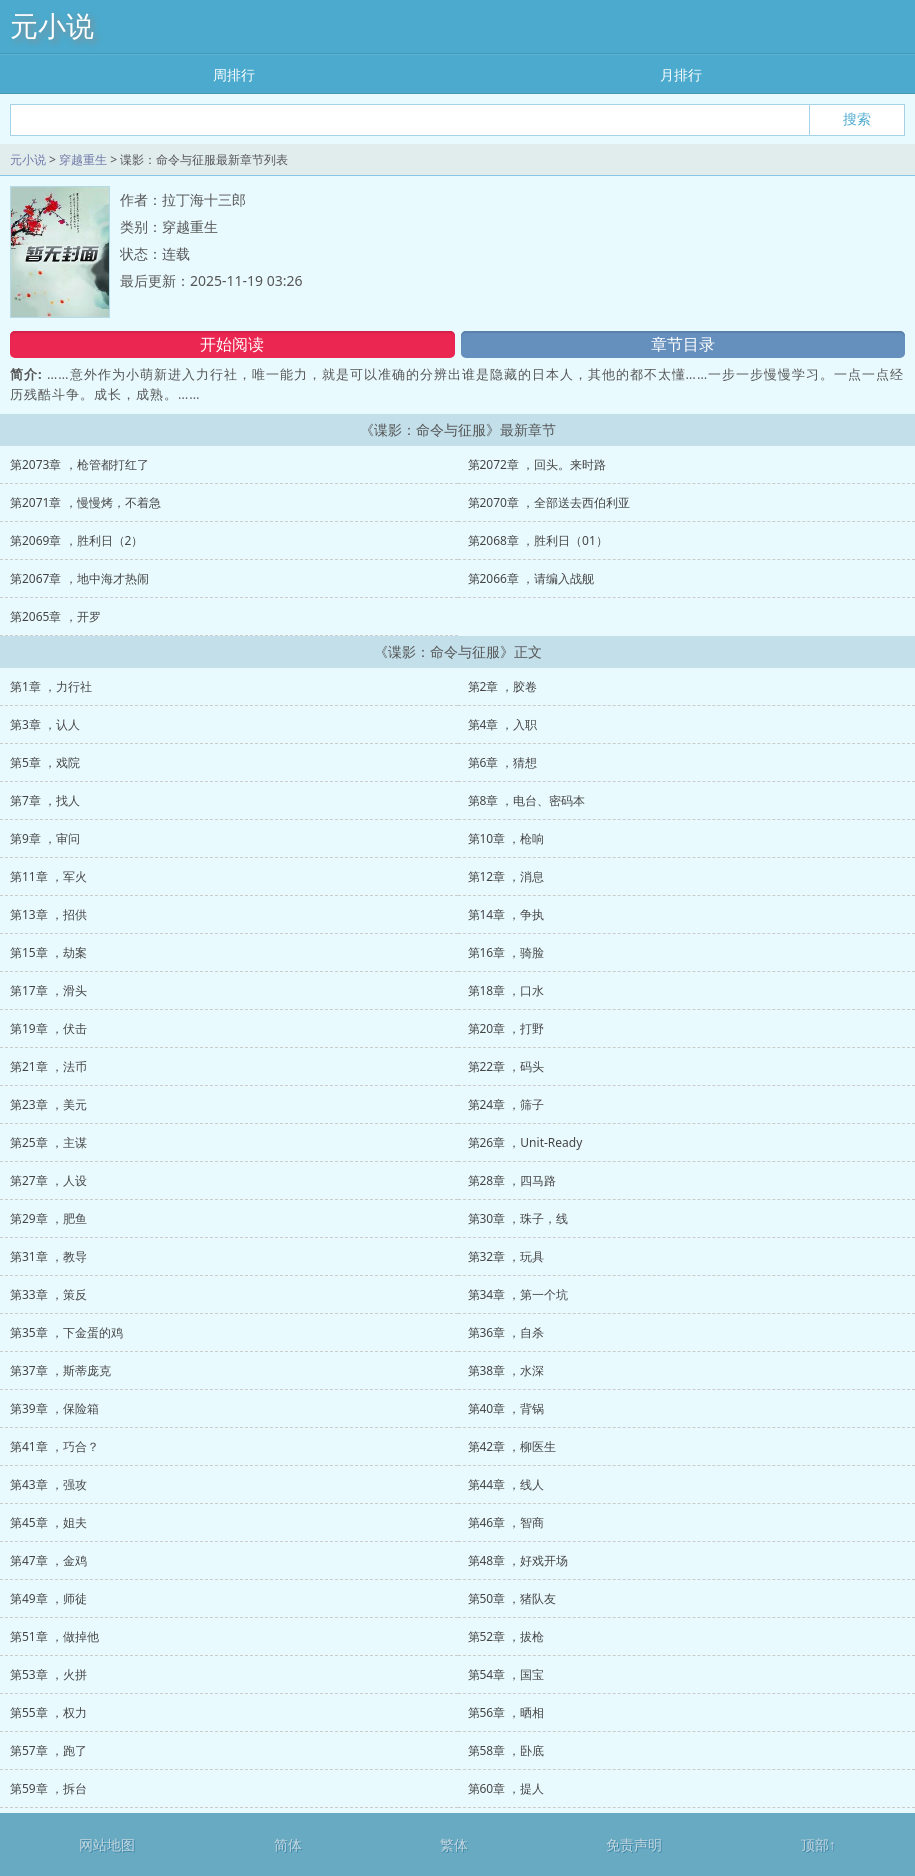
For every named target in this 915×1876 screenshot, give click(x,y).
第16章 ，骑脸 (506, 952)
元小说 (52, 26)
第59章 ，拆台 (48, 1788)
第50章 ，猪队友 (512, 1598)
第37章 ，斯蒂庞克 (60, 1370)
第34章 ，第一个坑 (518, 1294)
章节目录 (683, 344)
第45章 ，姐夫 (48, 1522)
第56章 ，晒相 (506, 1712)
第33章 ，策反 (48, 1294)
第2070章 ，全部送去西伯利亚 (549, 502)
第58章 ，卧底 (506, 1750)
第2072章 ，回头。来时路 (537, 464)
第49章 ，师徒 (48, 1598)
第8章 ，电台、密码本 (527, 800)
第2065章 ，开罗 (55, 616)
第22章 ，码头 (506, 1066)
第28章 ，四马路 (512, 1180)
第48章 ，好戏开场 (518, 1560)
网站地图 (107, 1844)
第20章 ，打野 (506, 1028)
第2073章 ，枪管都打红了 (79, 464)
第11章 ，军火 (48, 876)
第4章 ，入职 (503, 724)
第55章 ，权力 (48, 1712)
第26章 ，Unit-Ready (525, 1142)
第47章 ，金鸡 (48, 1560)
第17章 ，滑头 (48, 990)
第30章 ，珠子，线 (518, 1218)
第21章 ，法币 (48, 1066)
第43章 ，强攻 (48, 1484)
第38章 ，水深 (506, 1370)
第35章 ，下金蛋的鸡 (66, 1332)
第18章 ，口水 (506, 990)
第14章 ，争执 (506, 914)
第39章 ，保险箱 (54, 1408)
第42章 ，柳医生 (512, 1446)
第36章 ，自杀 (506, 1332)
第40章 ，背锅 (506, 1408)
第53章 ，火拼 (48, 1674)
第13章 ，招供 (48, 914)
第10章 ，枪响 (506, 838)
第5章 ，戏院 (45, 762)
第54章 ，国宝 (506, 1674)
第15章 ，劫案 (48, 952)
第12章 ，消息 (506, 876)
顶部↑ (818, 1844)
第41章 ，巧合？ (54, 1446)
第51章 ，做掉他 (54, 1636)
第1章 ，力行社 (51, 686)
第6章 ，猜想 (503, 762)
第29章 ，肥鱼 (48, 1218)
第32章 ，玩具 (506, 1256)
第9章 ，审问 (45, 838)
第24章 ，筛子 (506, 1104)
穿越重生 (83, 159)
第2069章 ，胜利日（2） (76, 540)
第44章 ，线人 (506, 1484)
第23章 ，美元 (48, 1104)
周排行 (234, 74)
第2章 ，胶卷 (503, 686)
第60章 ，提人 (506, 1788)
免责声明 (634, 1844)
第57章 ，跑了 (48, 1750)
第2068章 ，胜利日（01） (538, 540)
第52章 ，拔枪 (506, 1636)
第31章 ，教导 (48, 1256)
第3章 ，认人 (45, 724)
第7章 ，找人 (45, 800)
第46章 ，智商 (506, 1522)
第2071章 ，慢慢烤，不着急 (85, 502)
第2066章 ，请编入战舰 (531, 578)
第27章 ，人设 (48, 1180)
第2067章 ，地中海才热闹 (79, 578)
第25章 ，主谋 (48, 1142)
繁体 (454, 1844)
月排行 (681, 74)
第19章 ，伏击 (48, 1028)
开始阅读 (232, 344)
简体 (288, 1844)
